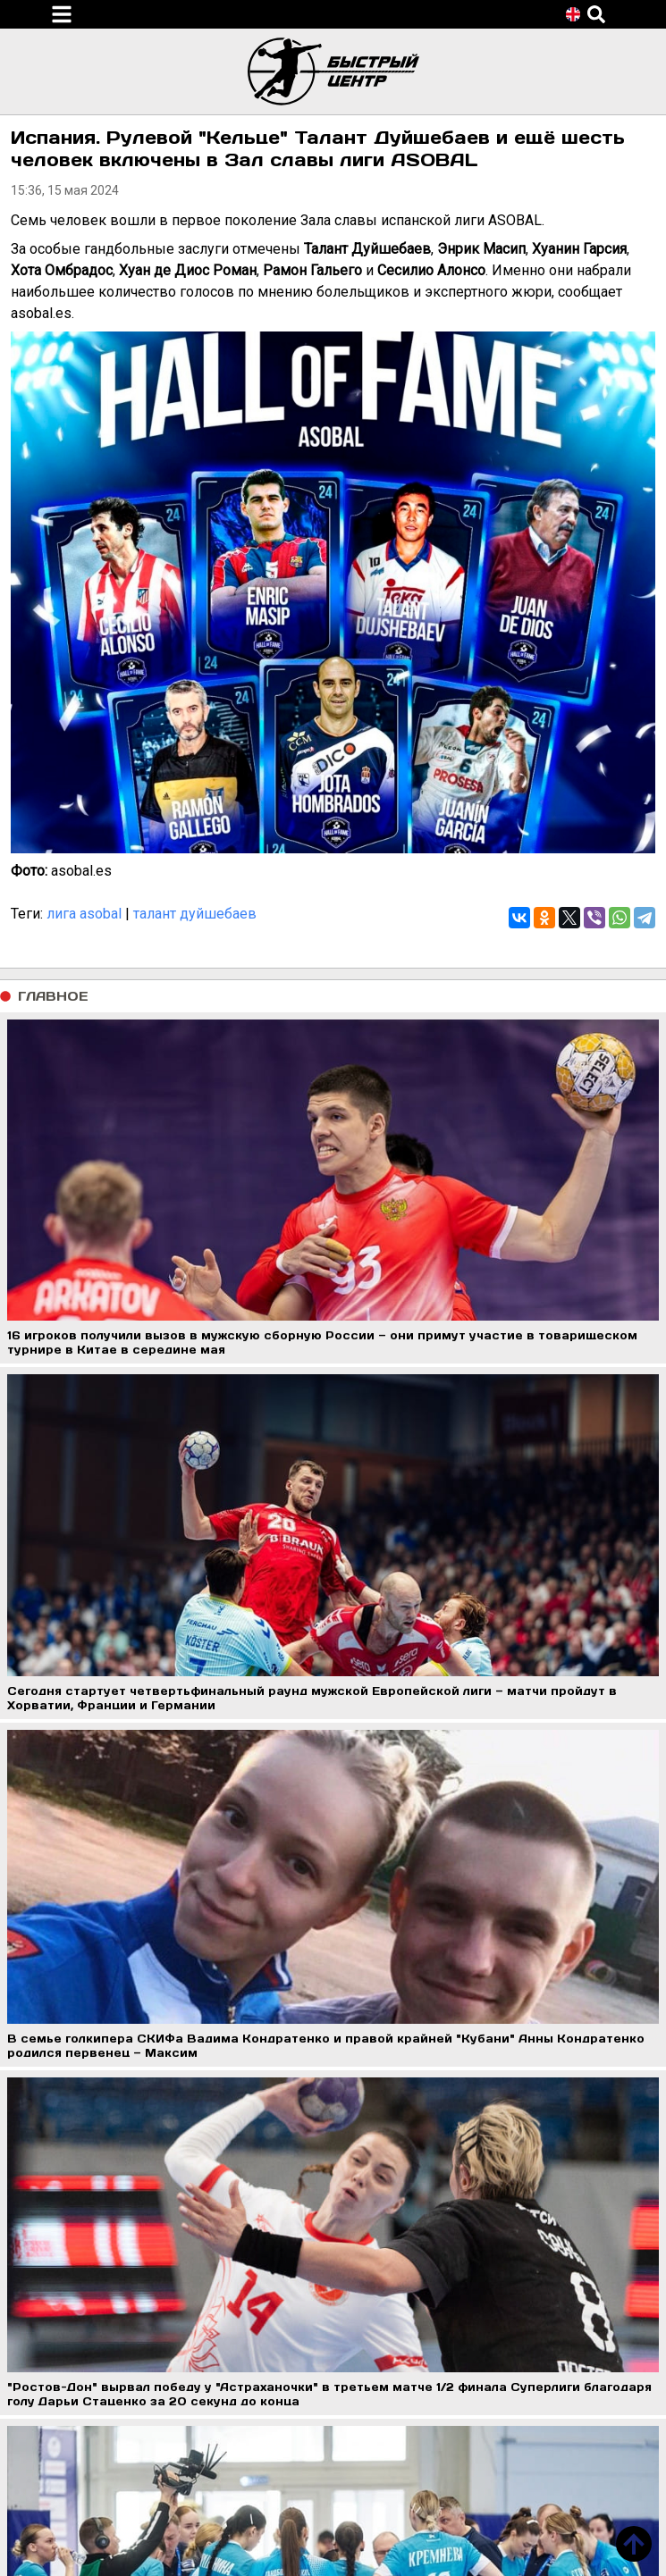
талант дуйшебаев (195, 913)
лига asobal (84, 913)
